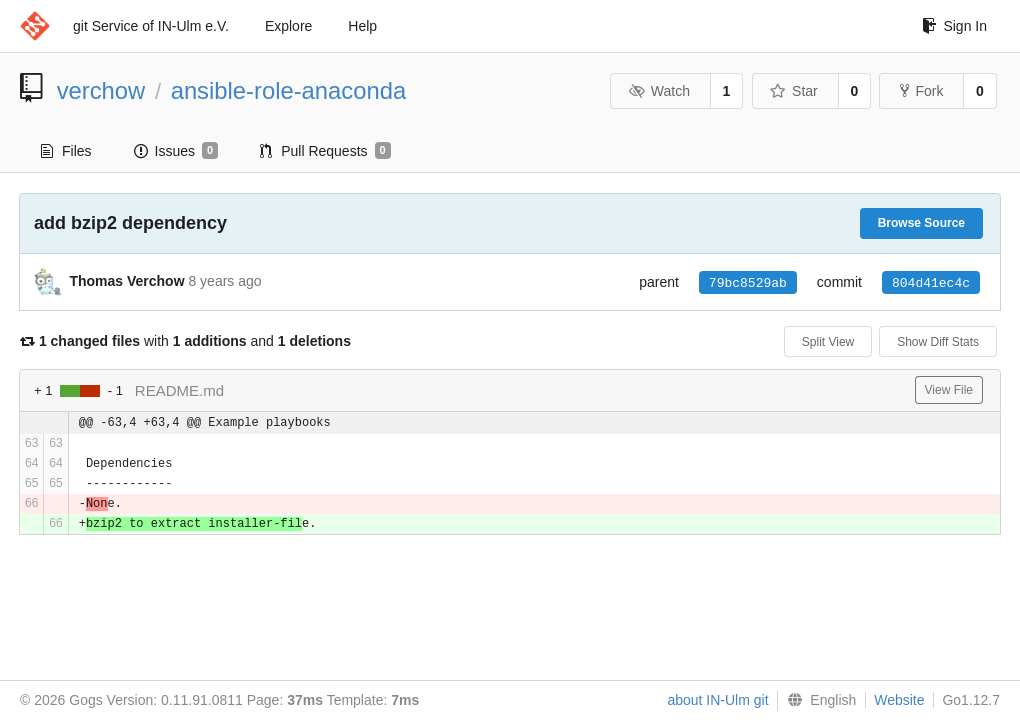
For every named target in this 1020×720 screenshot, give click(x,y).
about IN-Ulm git (717, 700)
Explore (288, 26)
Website (899, 700)
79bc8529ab (748, 283)
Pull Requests (325, 151)
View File (949, 390)
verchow (101, 90)
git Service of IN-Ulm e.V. (151, 26)
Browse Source (921, 223)
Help (362, 26)
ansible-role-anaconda (288, 90)
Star (794, 91)
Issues (176, 151)
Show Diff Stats (938, 342)
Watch (659, 91)
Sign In (954, 26)
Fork (921, 91)
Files (66, 151)
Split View (828, 342)
